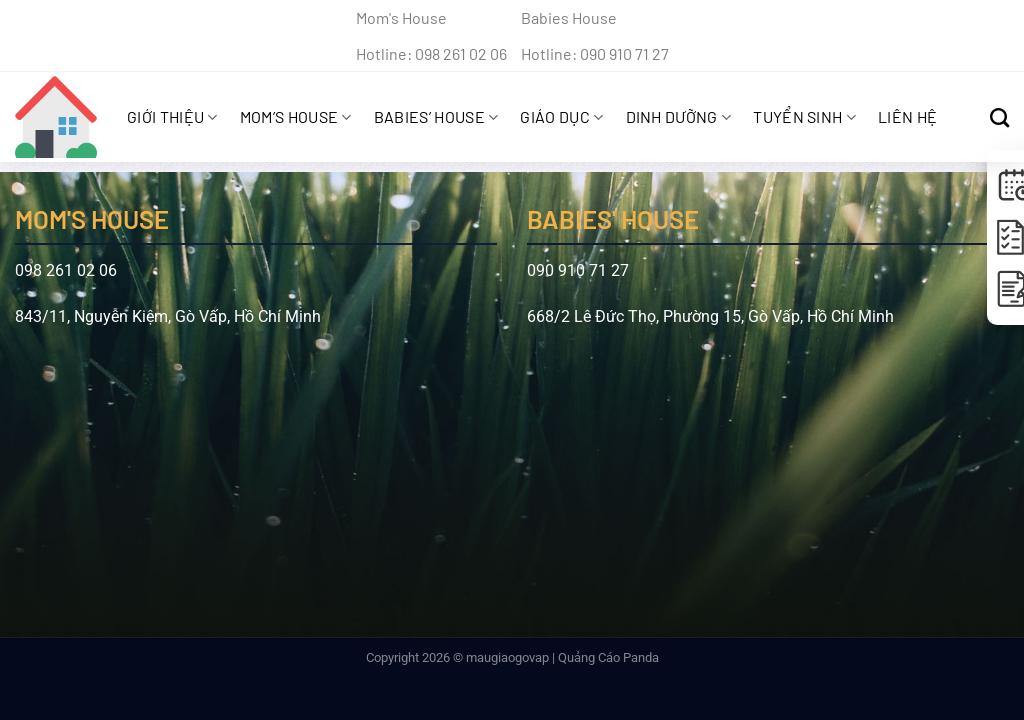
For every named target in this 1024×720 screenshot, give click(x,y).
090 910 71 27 (578, 270)
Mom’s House (296, 117)
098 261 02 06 (66, 270)
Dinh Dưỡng (679, 117)
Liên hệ (907, 116)
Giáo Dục (561, 117)
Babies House (569, 17)
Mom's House (401, 17)
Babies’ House (436, 117)
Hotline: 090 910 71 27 (595, 53)
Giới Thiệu (172, 117)
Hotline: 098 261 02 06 (431, 53)
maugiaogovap (507, 657)
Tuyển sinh (804, 117)
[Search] (999, 117)
